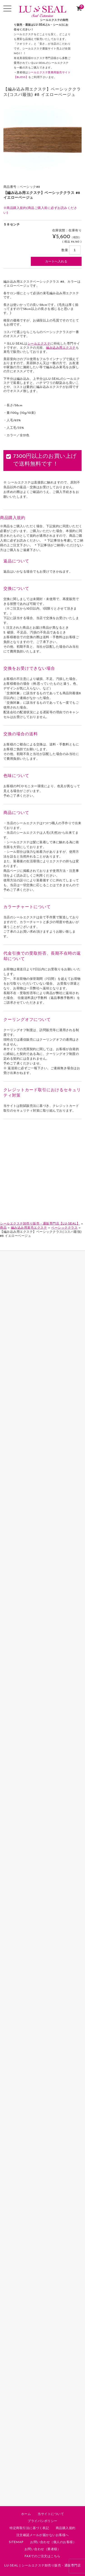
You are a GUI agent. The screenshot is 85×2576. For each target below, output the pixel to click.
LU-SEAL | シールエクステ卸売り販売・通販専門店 (42, 2565)
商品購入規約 (65, 2528)
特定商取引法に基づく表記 (29, 2528)
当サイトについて (51, 2514)
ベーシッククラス (64, 1228)
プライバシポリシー (42, 2521)
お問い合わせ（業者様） (42, 2549)
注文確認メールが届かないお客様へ (42, 2535)
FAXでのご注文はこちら (42, 2556)
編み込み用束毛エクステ (29, 1228)
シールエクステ (39, 344)
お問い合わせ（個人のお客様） (53, 2542)
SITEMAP (16, 2542)
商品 (3, 1228)
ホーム (26, 2514)
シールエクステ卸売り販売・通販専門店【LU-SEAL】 (40, 1223)
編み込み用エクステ (61, 348)
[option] (42, 140)
